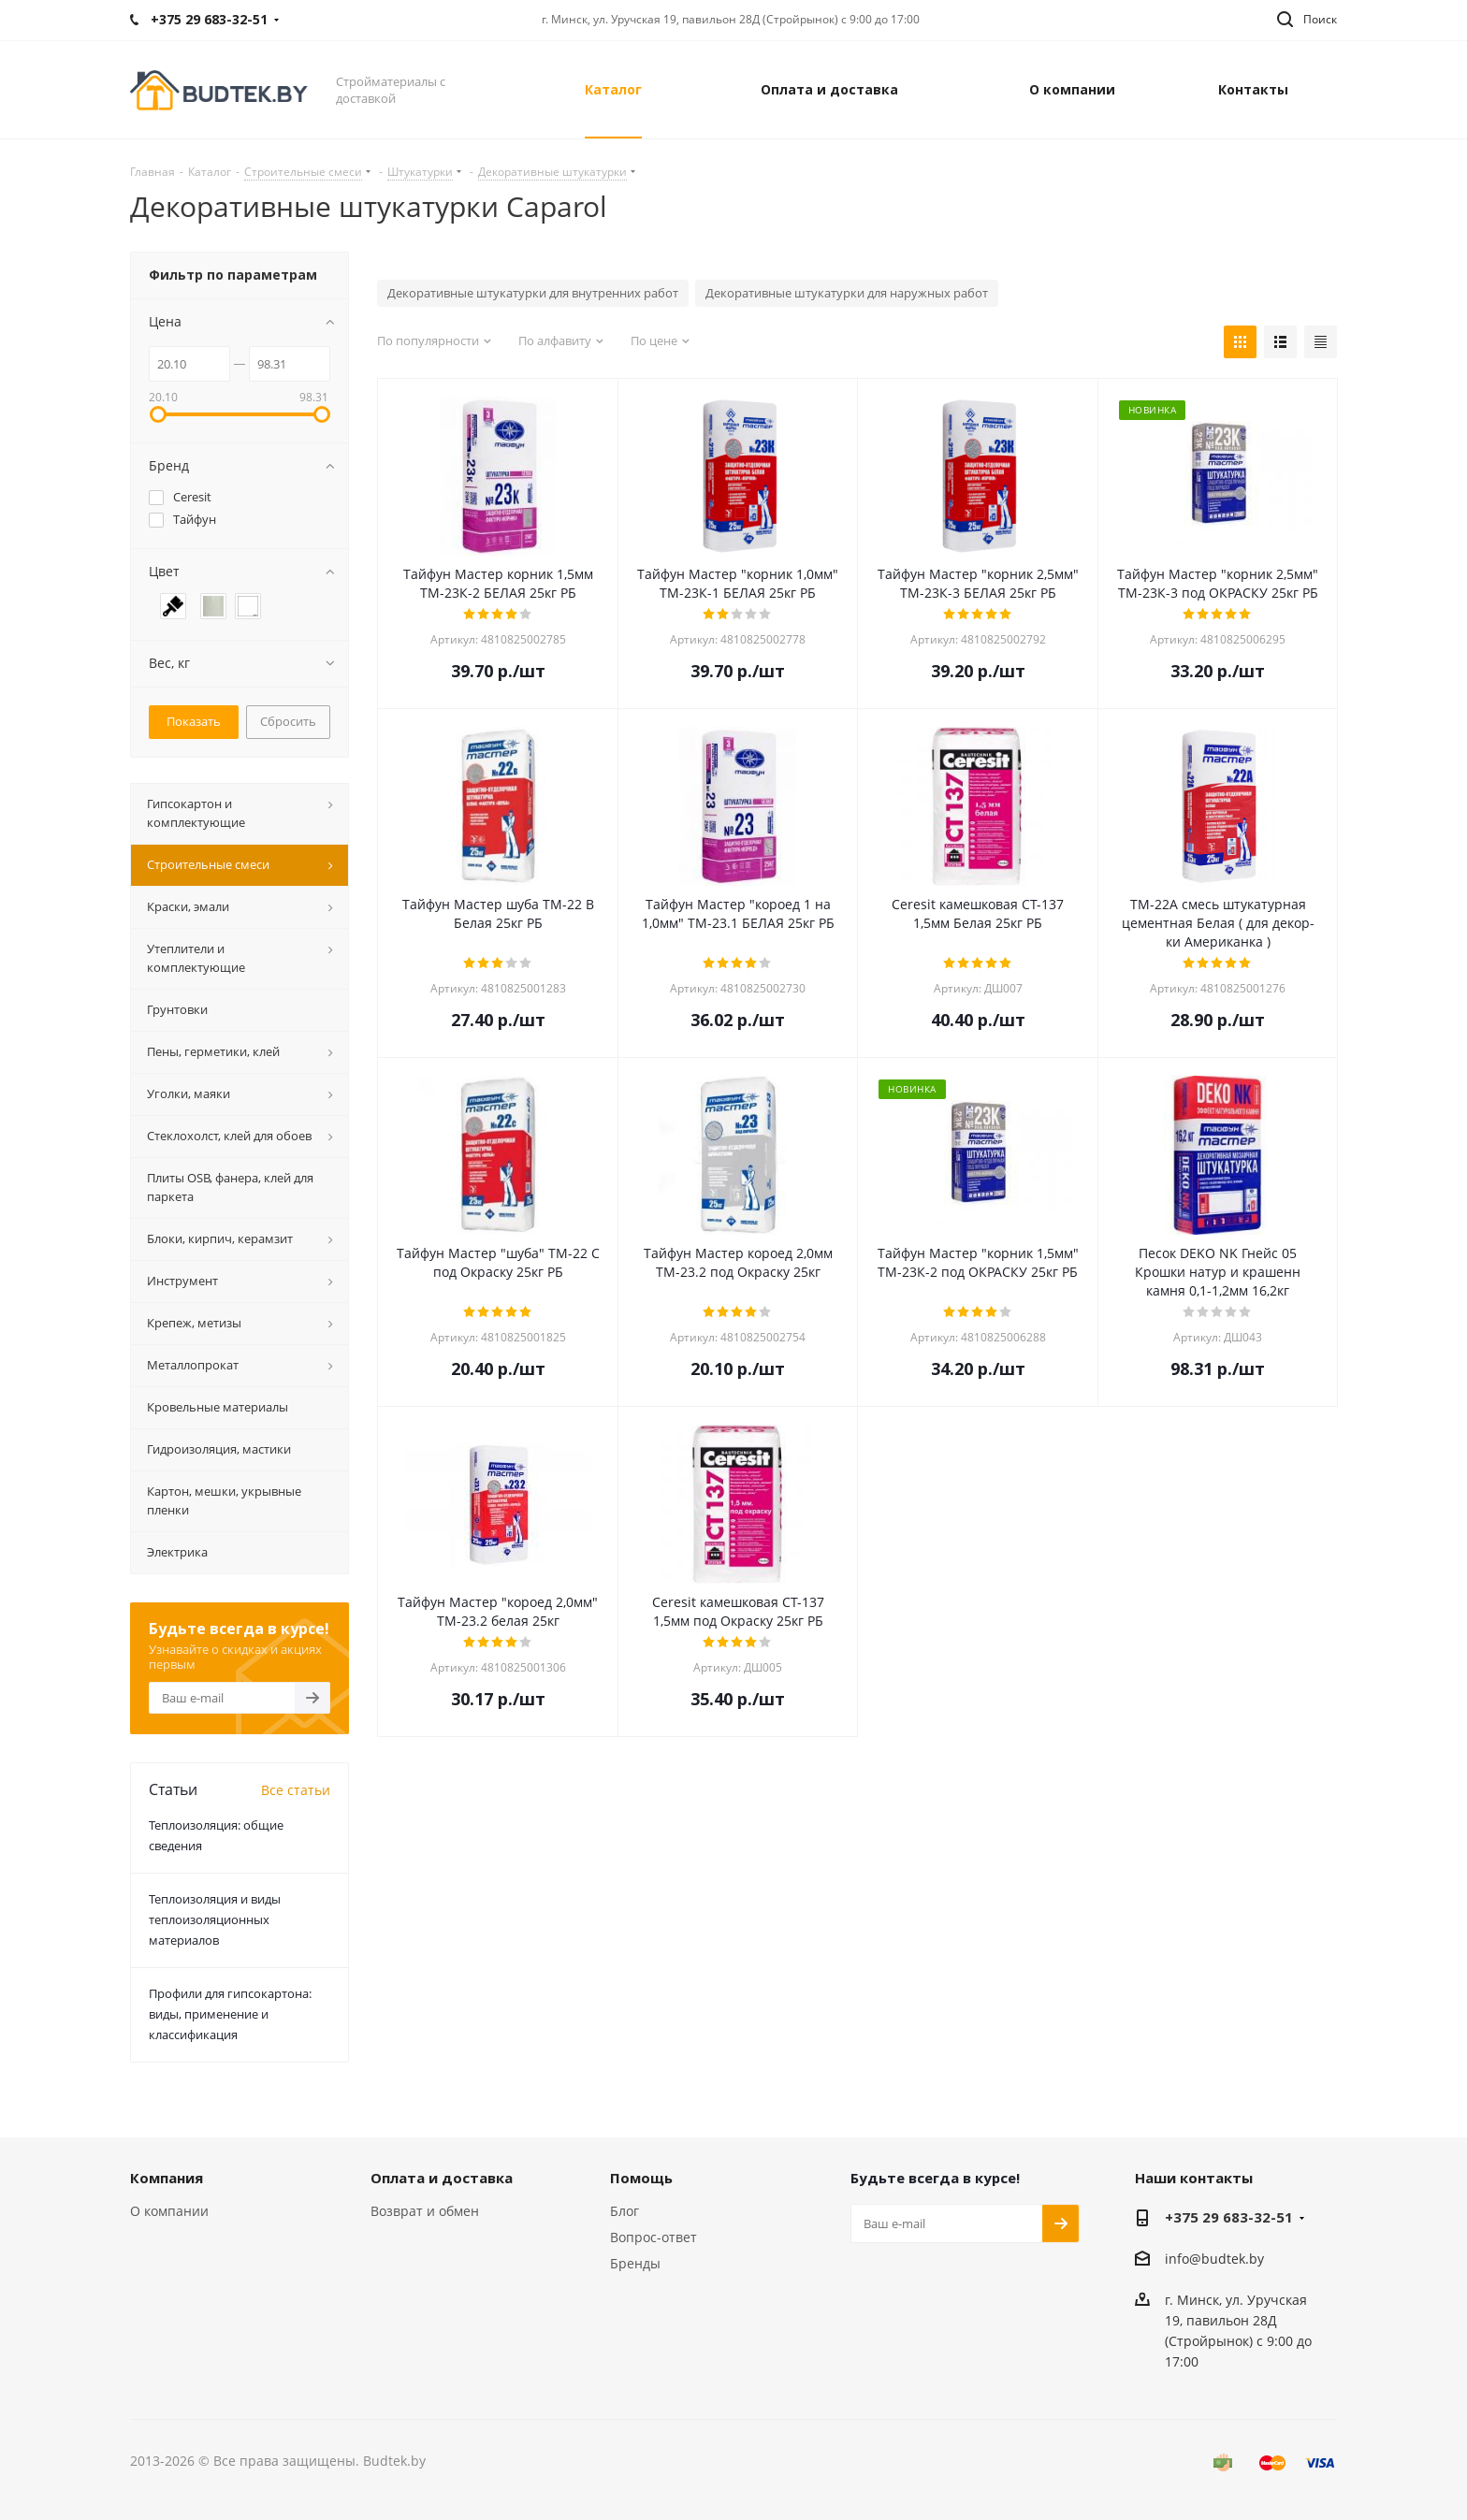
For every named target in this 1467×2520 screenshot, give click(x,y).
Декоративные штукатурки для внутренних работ (532, 292)
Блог (624, 2211)
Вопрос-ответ (653, 2237)
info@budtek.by (1214, 2258)
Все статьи (295, 1790)
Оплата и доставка (441, 2177)
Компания (166, 2177)
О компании (169, 2211)
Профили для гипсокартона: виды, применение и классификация (230, 2014)
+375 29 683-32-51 (1229, 2217)
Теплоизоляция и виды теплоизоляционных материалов (215, 1919)
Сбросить (288, 721)
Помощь (641, 2177)
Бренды (635, 2263)
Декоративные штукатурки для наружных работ (846, 292)
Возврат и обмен (424, 2211)
